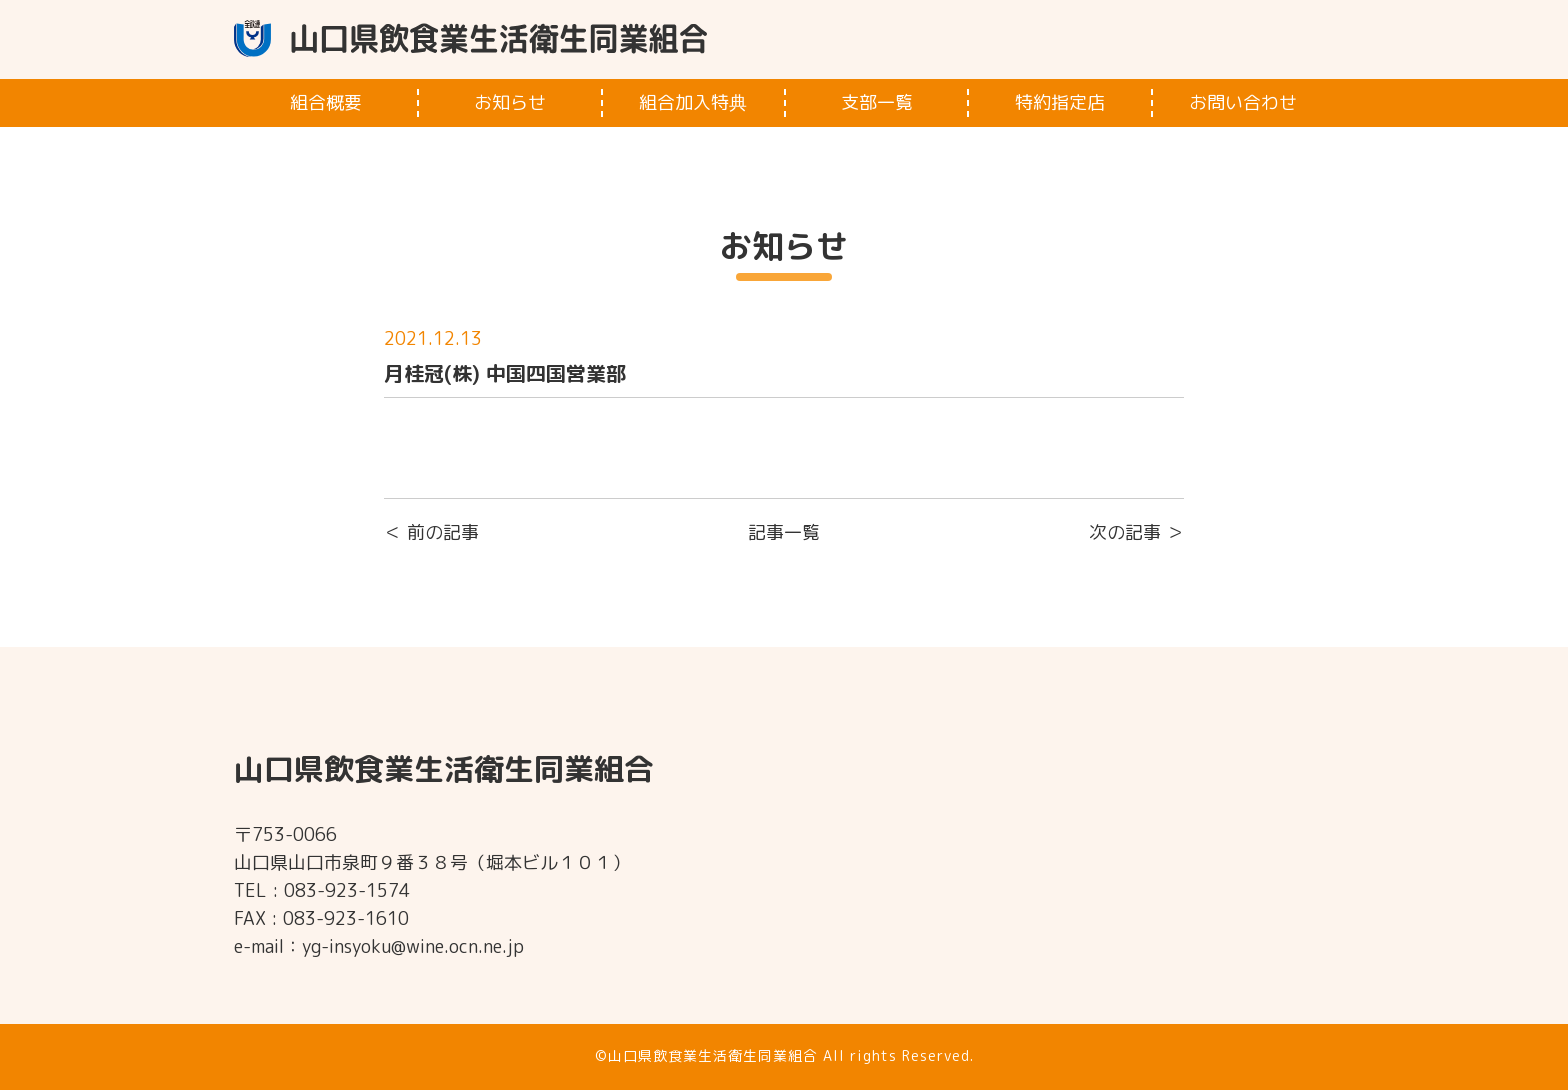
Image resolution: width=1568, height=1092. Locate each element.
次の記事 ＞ (1136, 534)
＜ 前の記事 (431, 534)
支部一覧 (877, 104)
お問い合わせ (1243, 104)
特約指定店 (1060, 104)
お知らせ (510, 104)
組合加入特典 (693, 104)
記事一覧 (784, 534)
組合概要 (326, 104)
